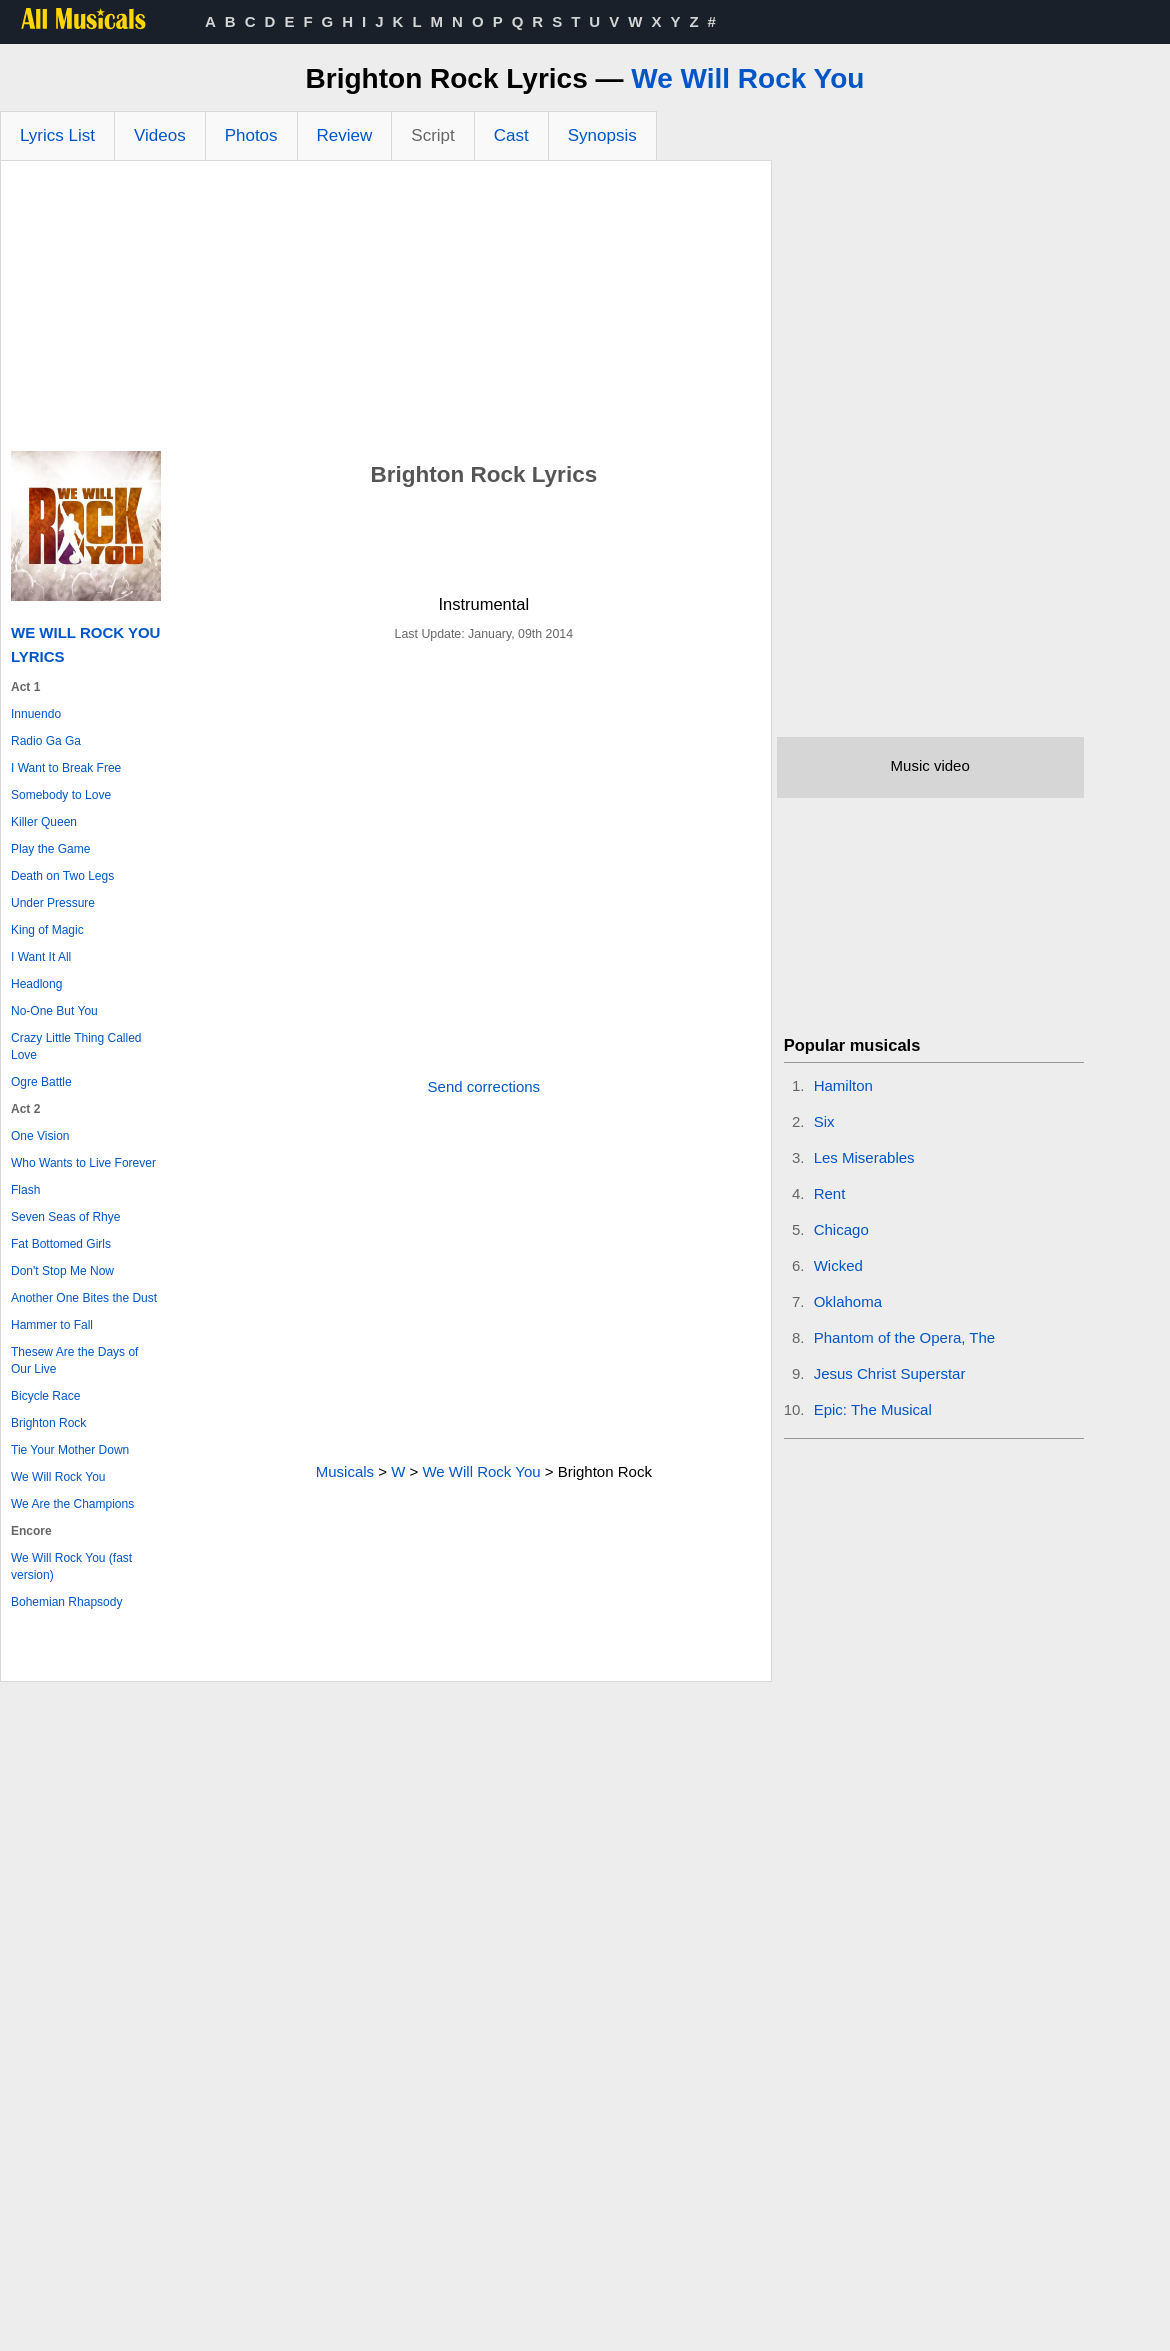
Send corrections (484, 1086)
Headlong (36, 984)
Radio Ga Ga (46, 741)
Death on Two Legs (62, 876)
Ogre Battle (41, 1082)
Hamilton (843, 1085)
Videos (160, 135)
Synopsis (602, 135)
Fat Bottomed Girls (61, 1244)
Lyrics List (57, 135)
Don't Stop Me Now (62, 1271)
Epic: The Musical (873, 1409)
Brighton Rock (48, 1423)
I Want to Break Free (66, 768)
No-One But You (54, 1011)
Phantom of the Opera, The (905, 1337)
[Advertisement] (386, 311)
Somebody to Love (61, 795)
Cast (511, 135)
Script (432, 135)
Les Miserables (864, 1157)
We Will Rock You (747, 78)
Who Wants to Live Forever (83, 1163)
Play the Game (50, 849)
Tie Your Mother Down (70, 1450)
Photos (251, 135)
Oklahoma (848, 1301)
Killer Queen (44, 822)
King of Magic (47, 930)
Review (345, 135)
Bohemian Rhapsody (66, 1602)
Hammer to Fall (52, 1325)
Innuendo (36, 714)
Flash (25, 1190)
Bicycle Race (45, 1396)
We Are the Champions (72, 1504)
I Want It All (41, 957)
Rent (830, 1193)
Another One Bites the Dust (84, 1298)
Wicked (838, 1265)
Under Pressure (53, 903)
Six (824, 1121)
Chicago (841, 1229)
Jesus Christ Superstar (890, 1373)
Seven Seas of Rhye (65, 1217)
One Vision (40, 1136)
